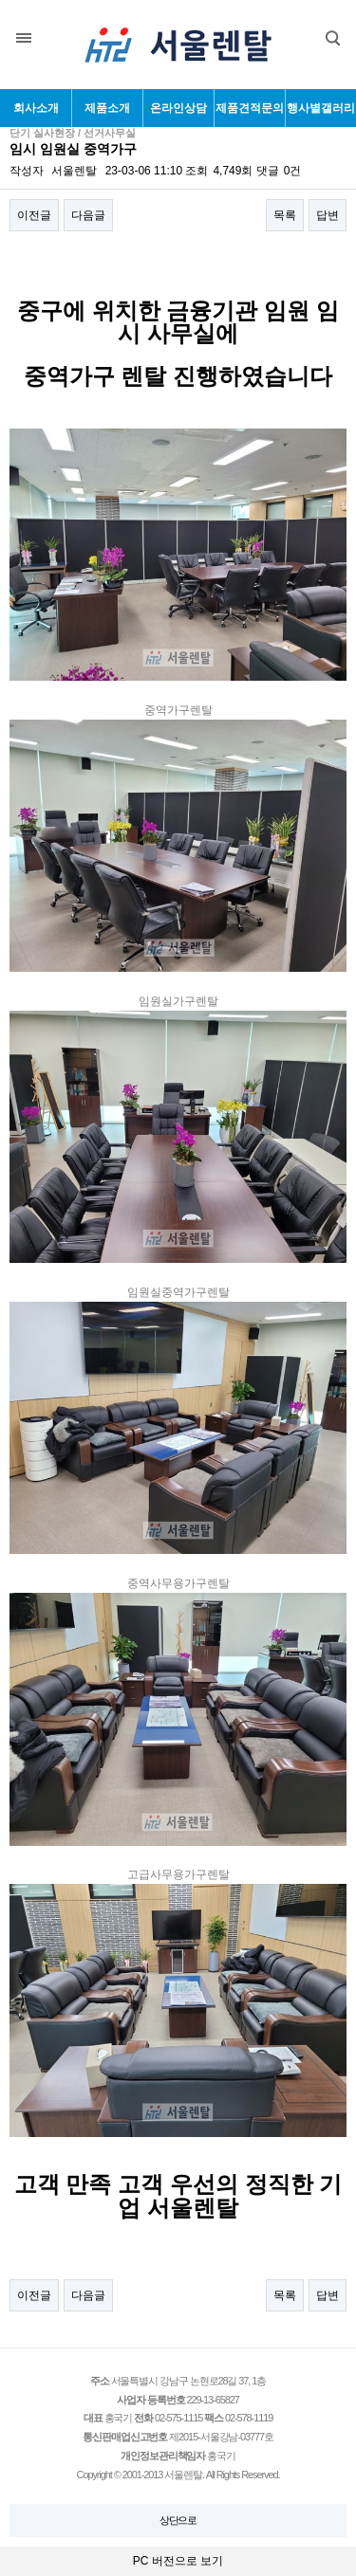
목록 (284, 215)
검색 (318, 32)
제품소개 (107, 108)
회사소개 (36, 108)
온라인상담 (178, 108)
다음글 (88, 215)
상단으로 (178, 2520)
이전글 (34, 215)
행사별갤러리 (321, 108)
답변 (327, 215)
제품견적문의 (249, 108)
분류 (23, 38)
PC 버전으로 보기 (178, 2560)
